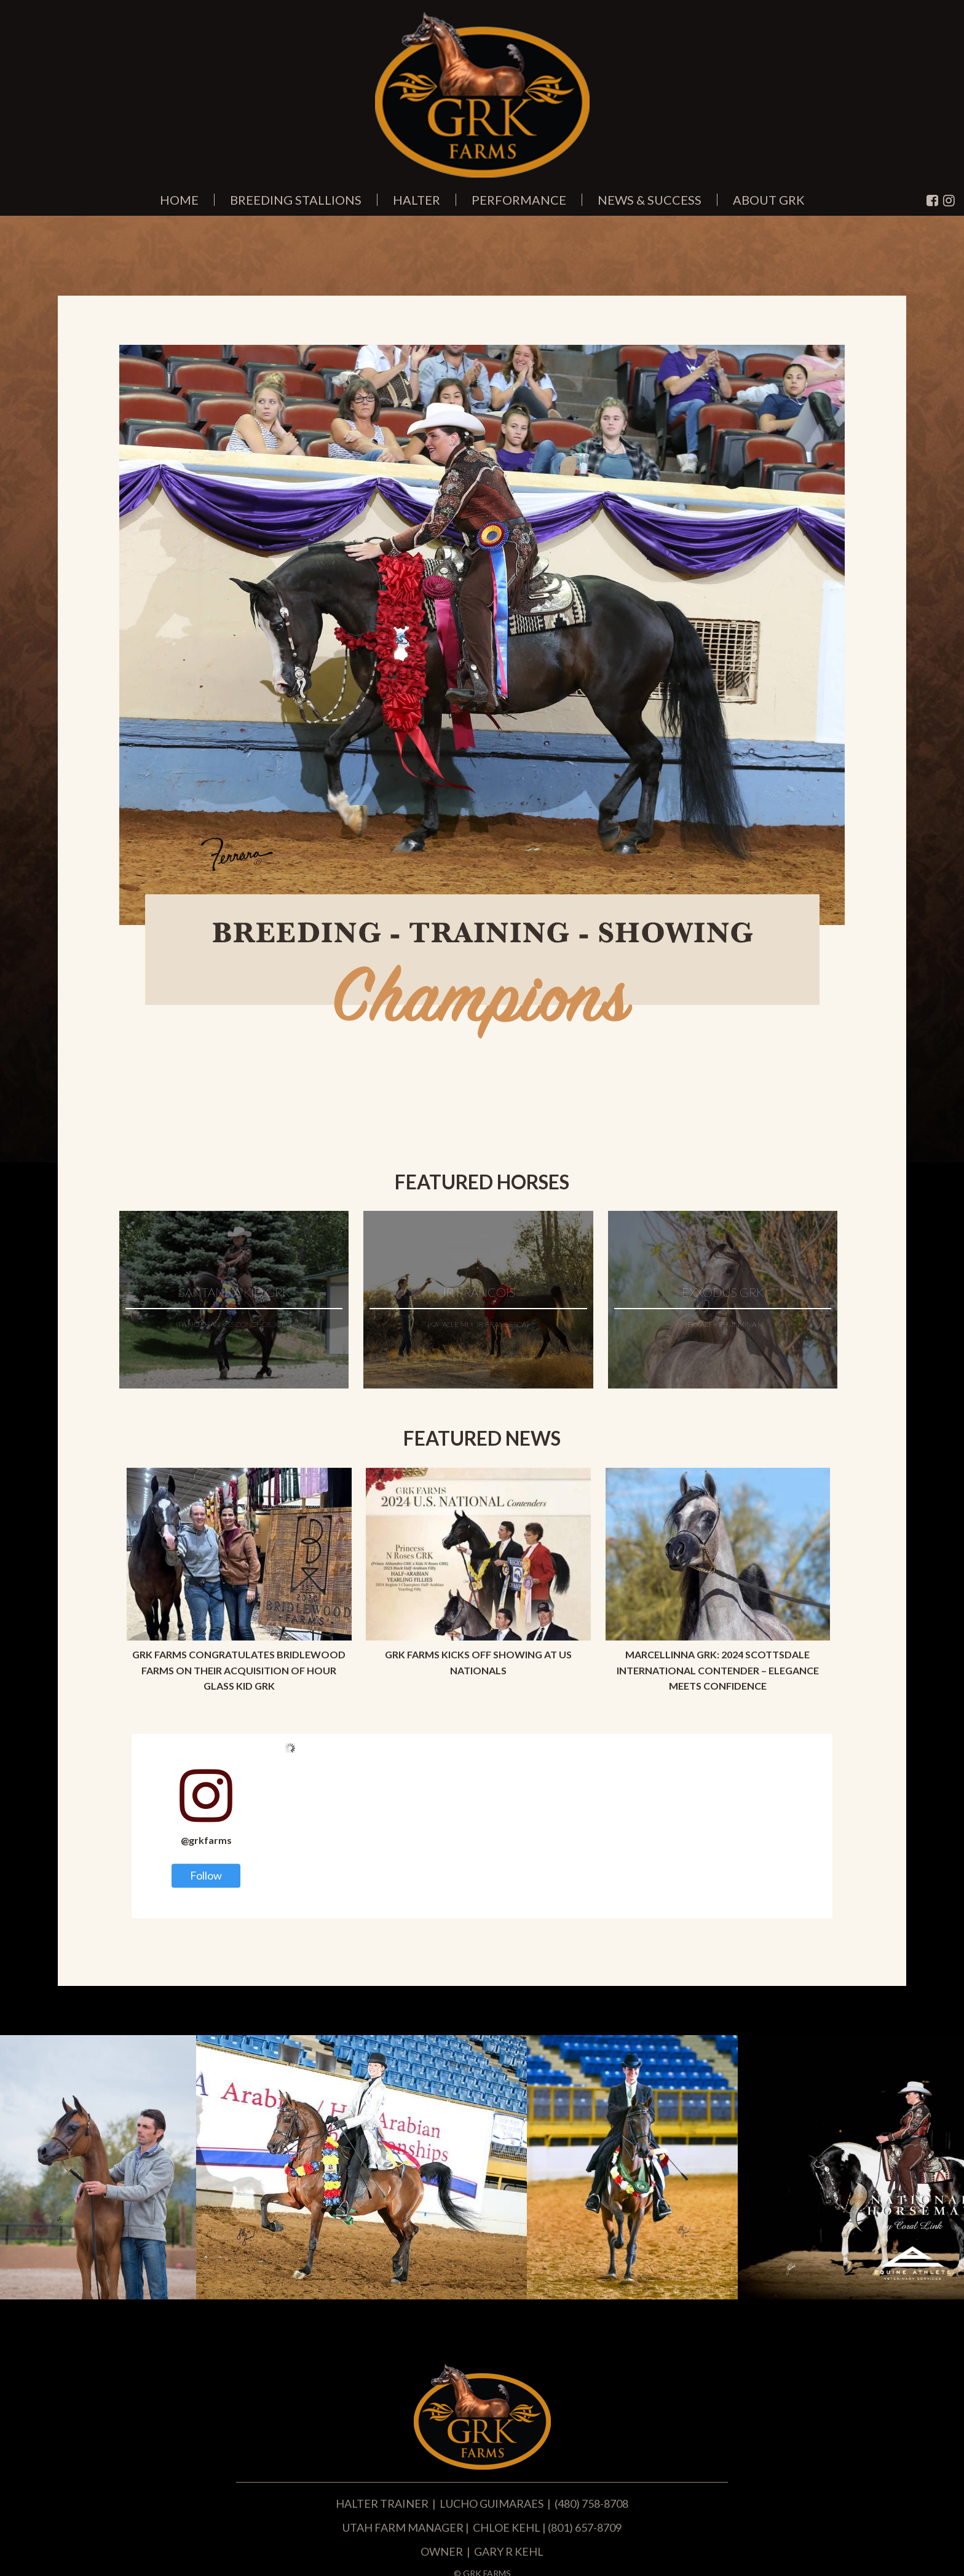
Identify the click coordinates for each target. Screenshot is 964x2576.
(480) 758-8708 (591, 2503)
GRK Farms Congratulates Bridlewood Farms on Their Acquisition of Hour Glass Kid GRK (239, 1670)
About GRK (769, 200)
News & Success (649, 200)
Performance (519, 200)
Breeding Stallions (296, 200)
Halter (416, 200)
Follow (206, 1875)
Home (179, 200)
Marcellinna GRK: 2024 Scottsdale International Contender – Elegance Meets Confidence (718, 1670)
